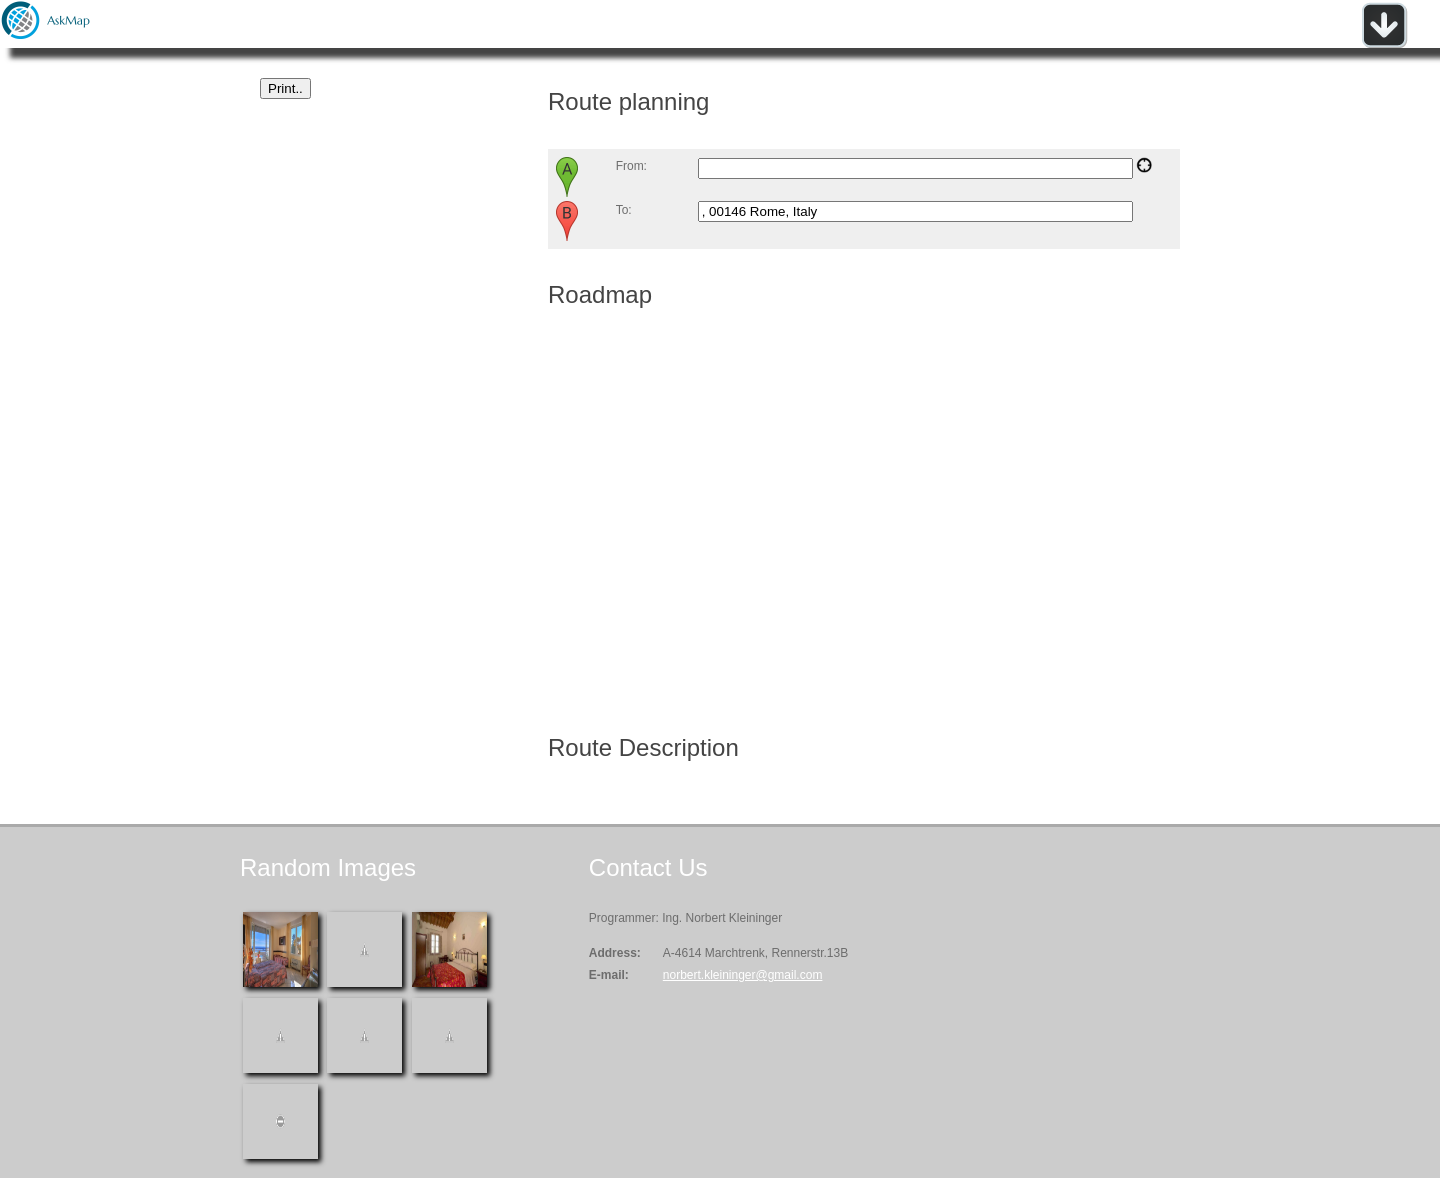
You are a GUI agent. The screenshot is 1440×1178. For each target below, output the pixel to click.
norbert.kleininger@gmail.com (743, 975)
